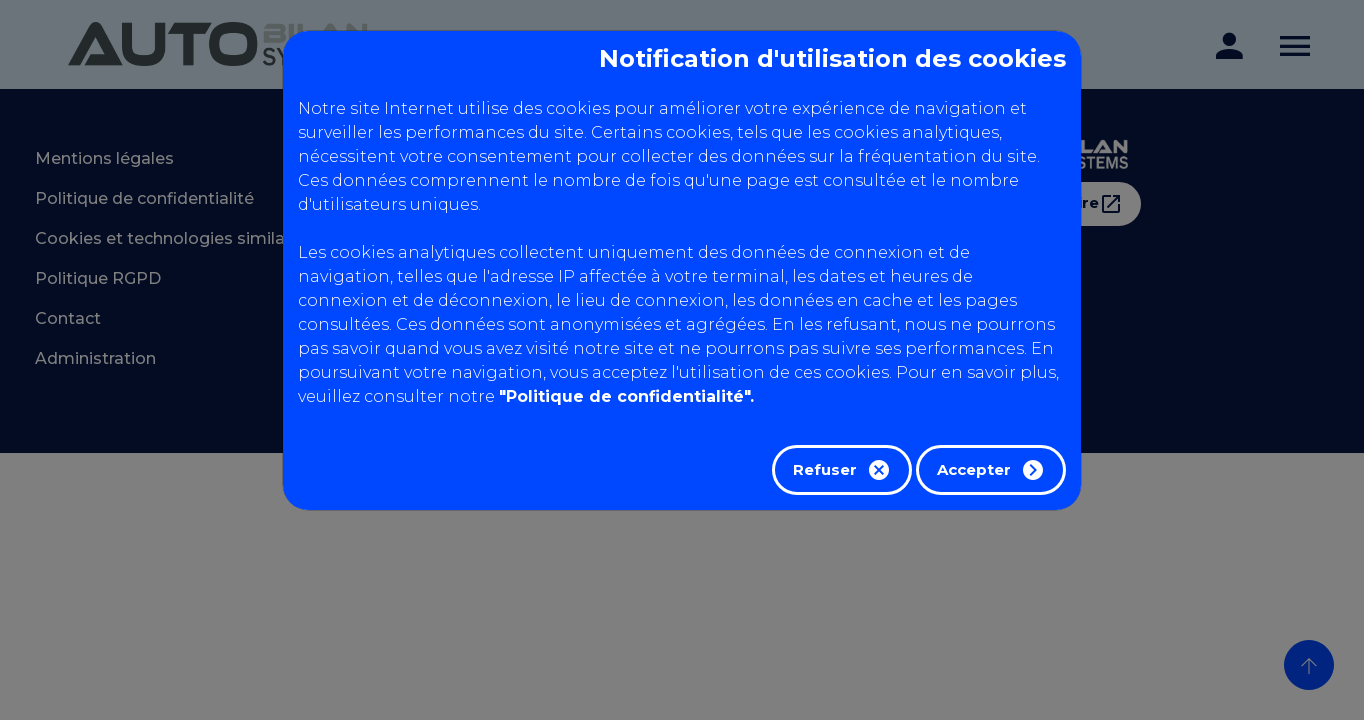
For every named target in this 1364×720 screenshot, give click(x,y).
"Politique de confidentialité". (626, 396)
